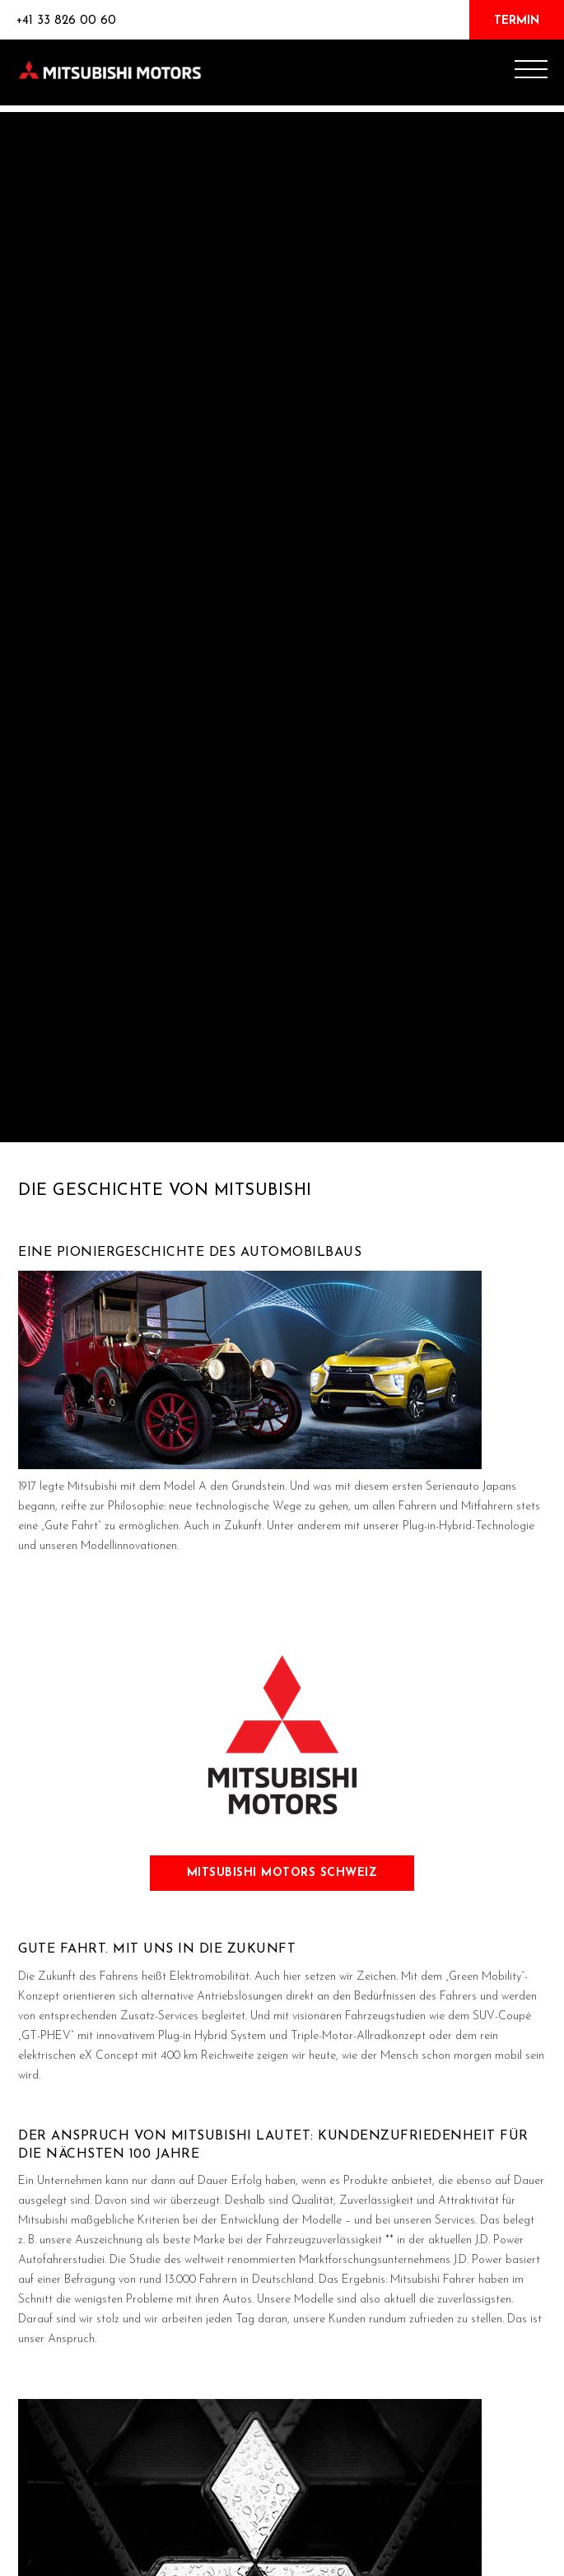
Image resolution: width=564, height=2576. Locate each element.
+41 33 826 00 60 (66, 21)
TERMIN (516, 21)
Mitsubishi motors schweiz (282, 1873)
